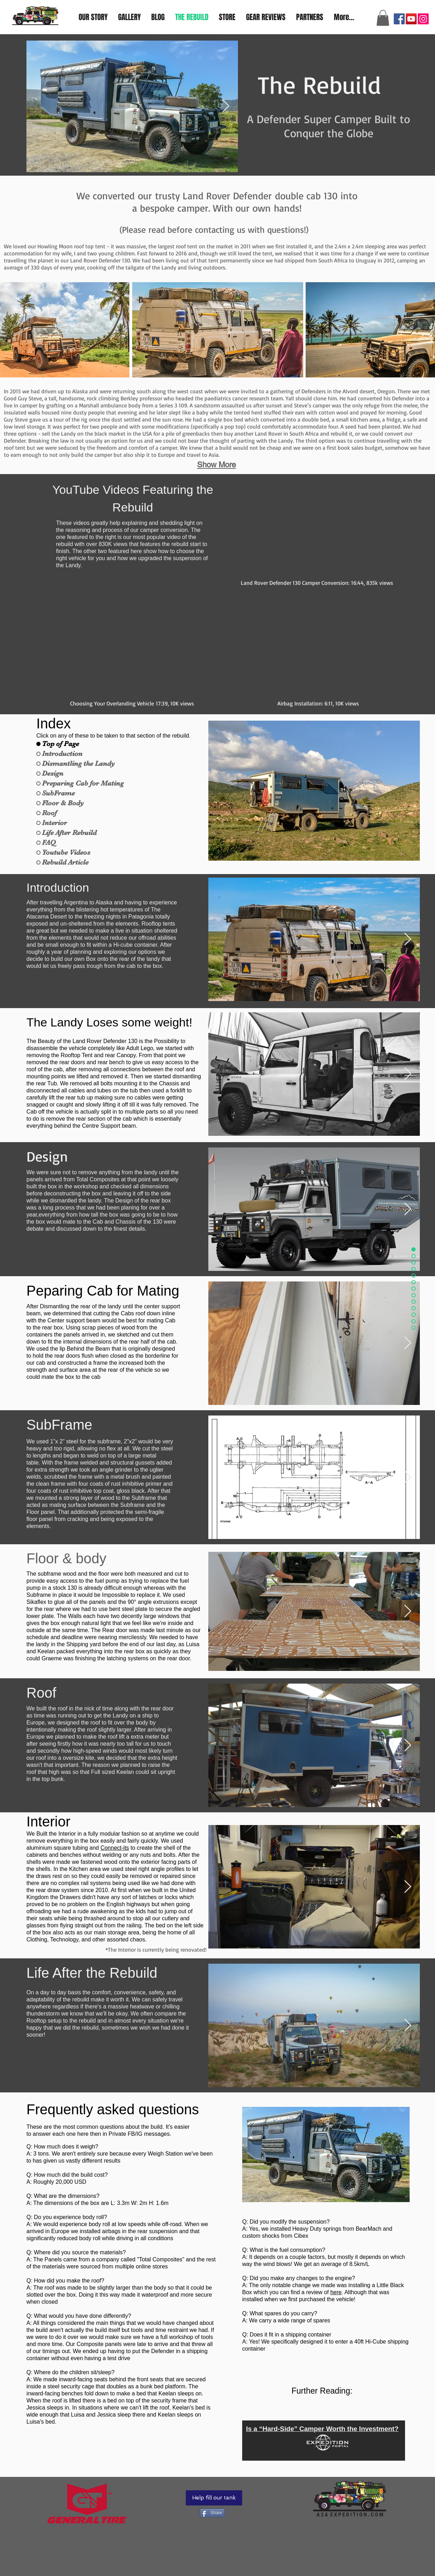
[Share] (212, 2513)
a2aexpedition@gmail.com (383, 4)
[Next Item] (226, 106)
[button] (383, 18)
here (336, 2292)
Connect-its (114, 1848)
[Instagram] (423, 18)
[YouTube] (411, 18)
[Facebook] (399, 18)
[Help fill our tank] (214, 2497)
